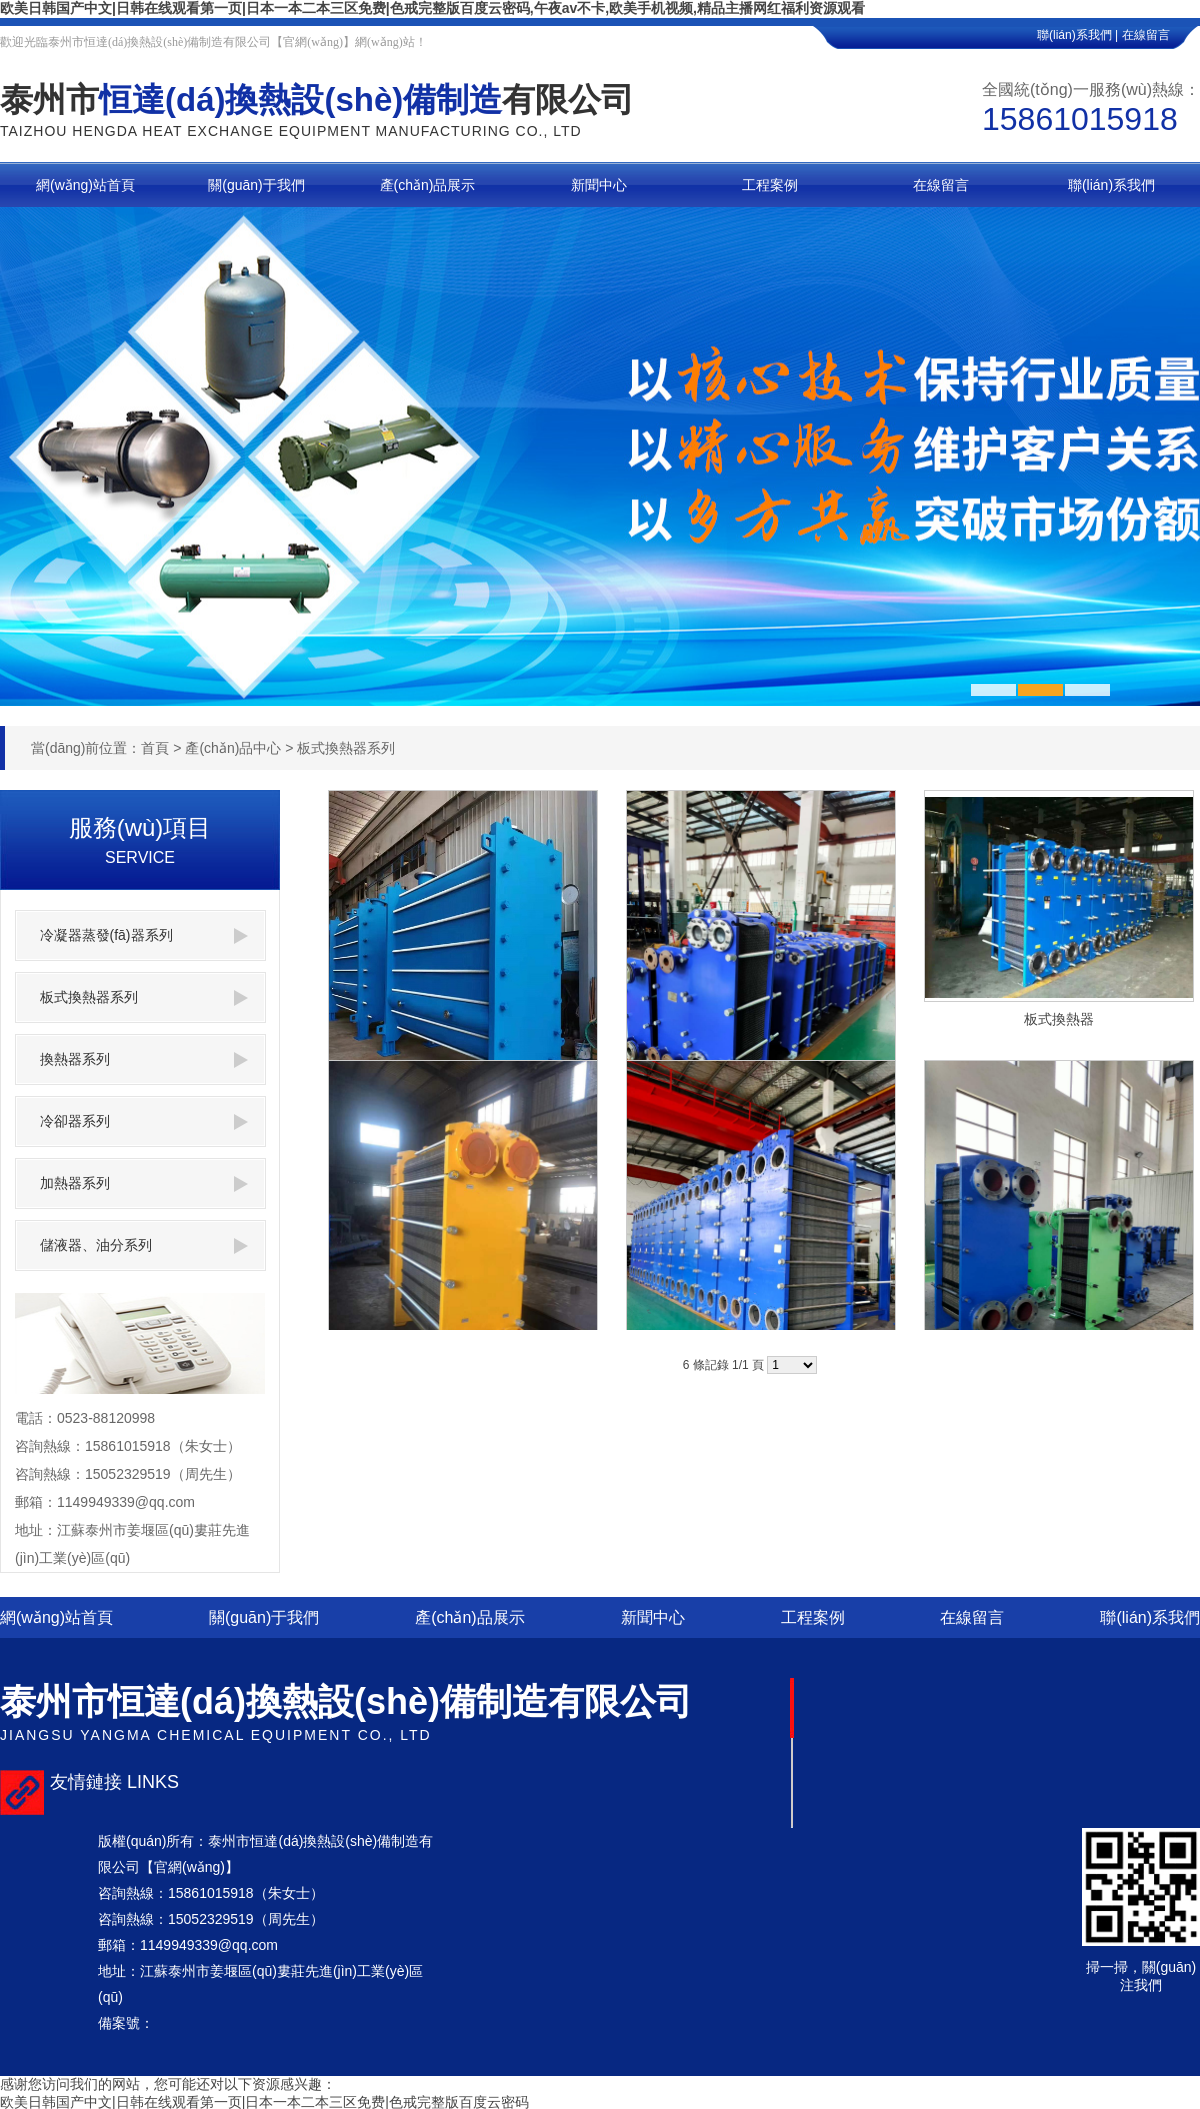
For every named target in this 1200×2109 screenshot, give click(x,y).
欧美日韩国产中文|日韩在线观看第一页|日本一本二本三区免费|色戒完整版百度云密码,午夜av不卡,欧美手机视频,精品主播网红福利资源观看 (432, 8)
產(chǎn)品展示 (469, 1617)
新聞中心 (653, 1617)
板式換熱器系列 (346, 748)
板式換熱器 (1059, 1019)
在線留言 (1161, 35)
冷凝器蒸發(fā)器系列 (144, 935)
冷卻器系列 (144, 1121)
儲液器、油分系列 (144, 1245)
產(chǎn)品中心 (233, 748)
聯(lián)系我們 (1150, 1617)
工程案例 (813, 1617)
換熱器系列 (144, 1059)
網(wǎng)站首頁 (56, 1617)
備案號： (126, 2023)
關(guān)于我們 (264, 1617)
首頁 (155, 748)
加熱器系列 (144, 1183)
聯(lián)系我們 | (1077, 35)
